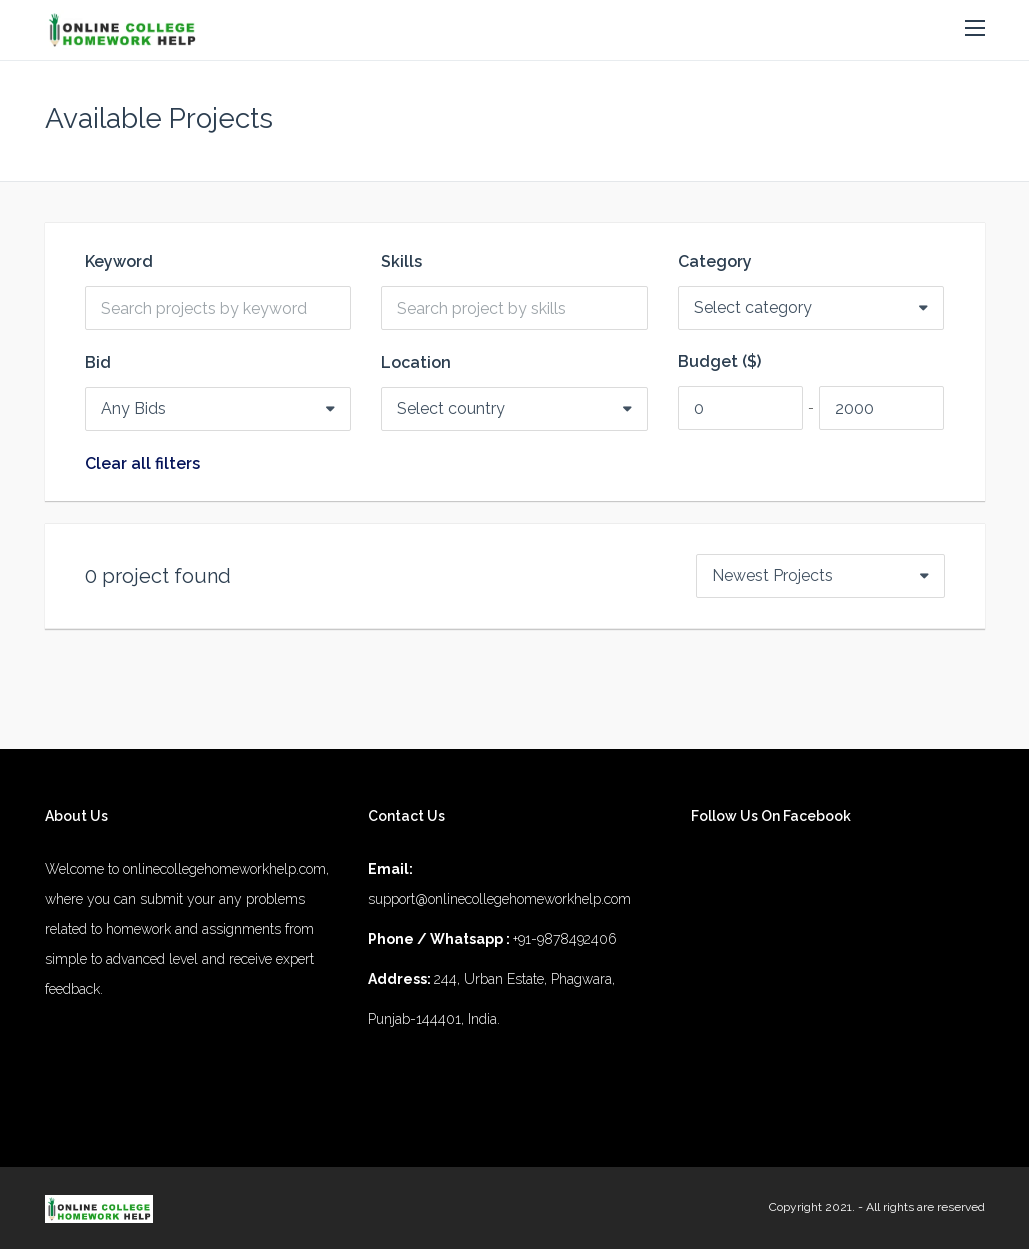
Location (416, 363)
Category (715, 262)
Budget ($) (719, 362)
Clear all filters (142, 464)
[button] (975, 29)
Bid (98, 363)
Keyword (119, 262)
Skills (401, 262)
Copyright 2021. (812, 1207)
